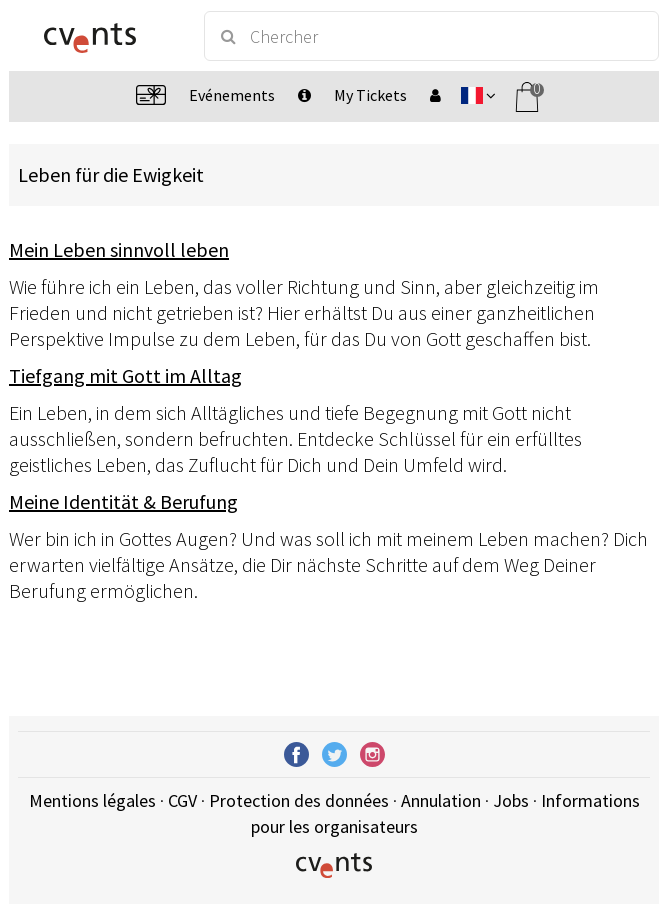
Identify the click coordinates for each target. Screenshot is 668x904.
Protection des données (299, 800)
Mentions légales (92, 800)
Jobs (511, 800)
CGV (182, 800)
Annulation (441, 800)
